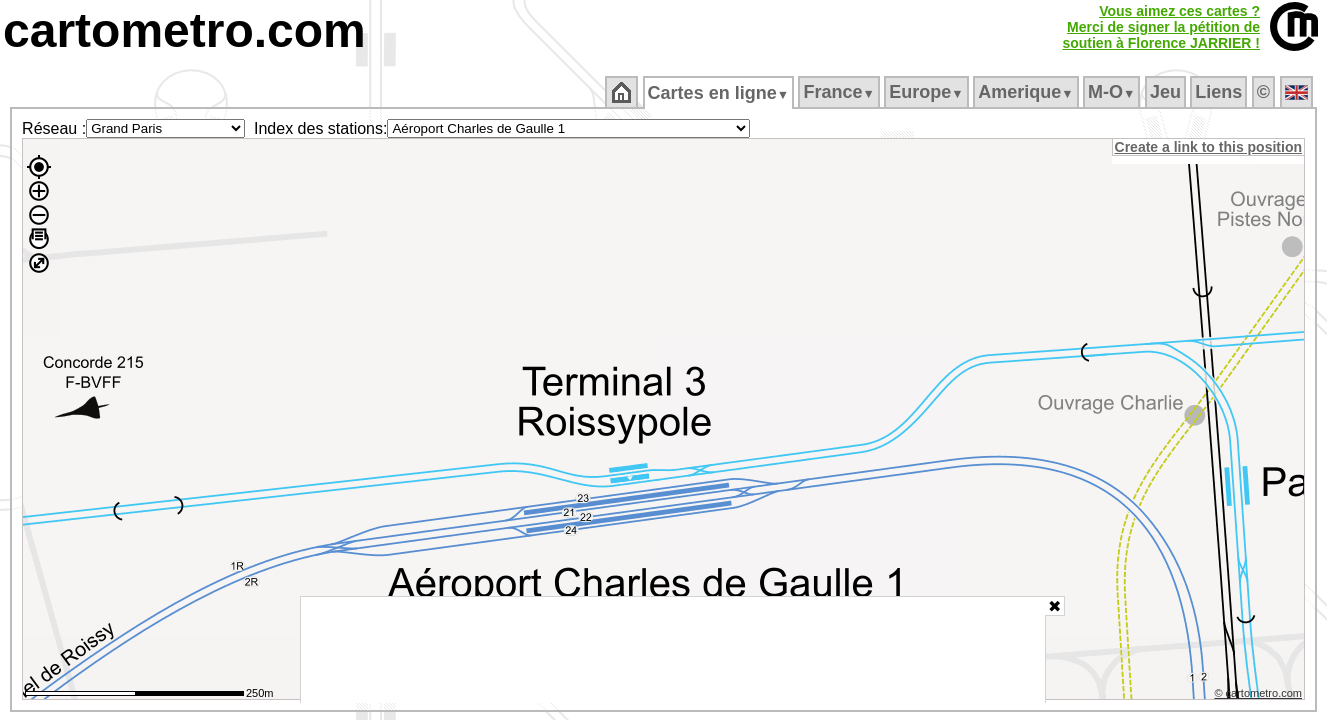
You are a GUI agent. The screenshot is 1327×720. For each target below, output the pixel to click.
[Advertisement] (673, 650)
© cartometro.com (1260, 696)
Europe (928, 92)
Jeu (1166, 92)
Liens (1220, 92)
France (840, 92)
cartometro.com (184, 30)
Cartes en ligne (719, 93)
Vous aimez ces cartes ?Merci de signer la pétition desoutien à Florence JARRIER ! (1161, 27)
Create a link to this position (1209, 147)
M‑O (1113, 92)
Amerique (1027, 92)
